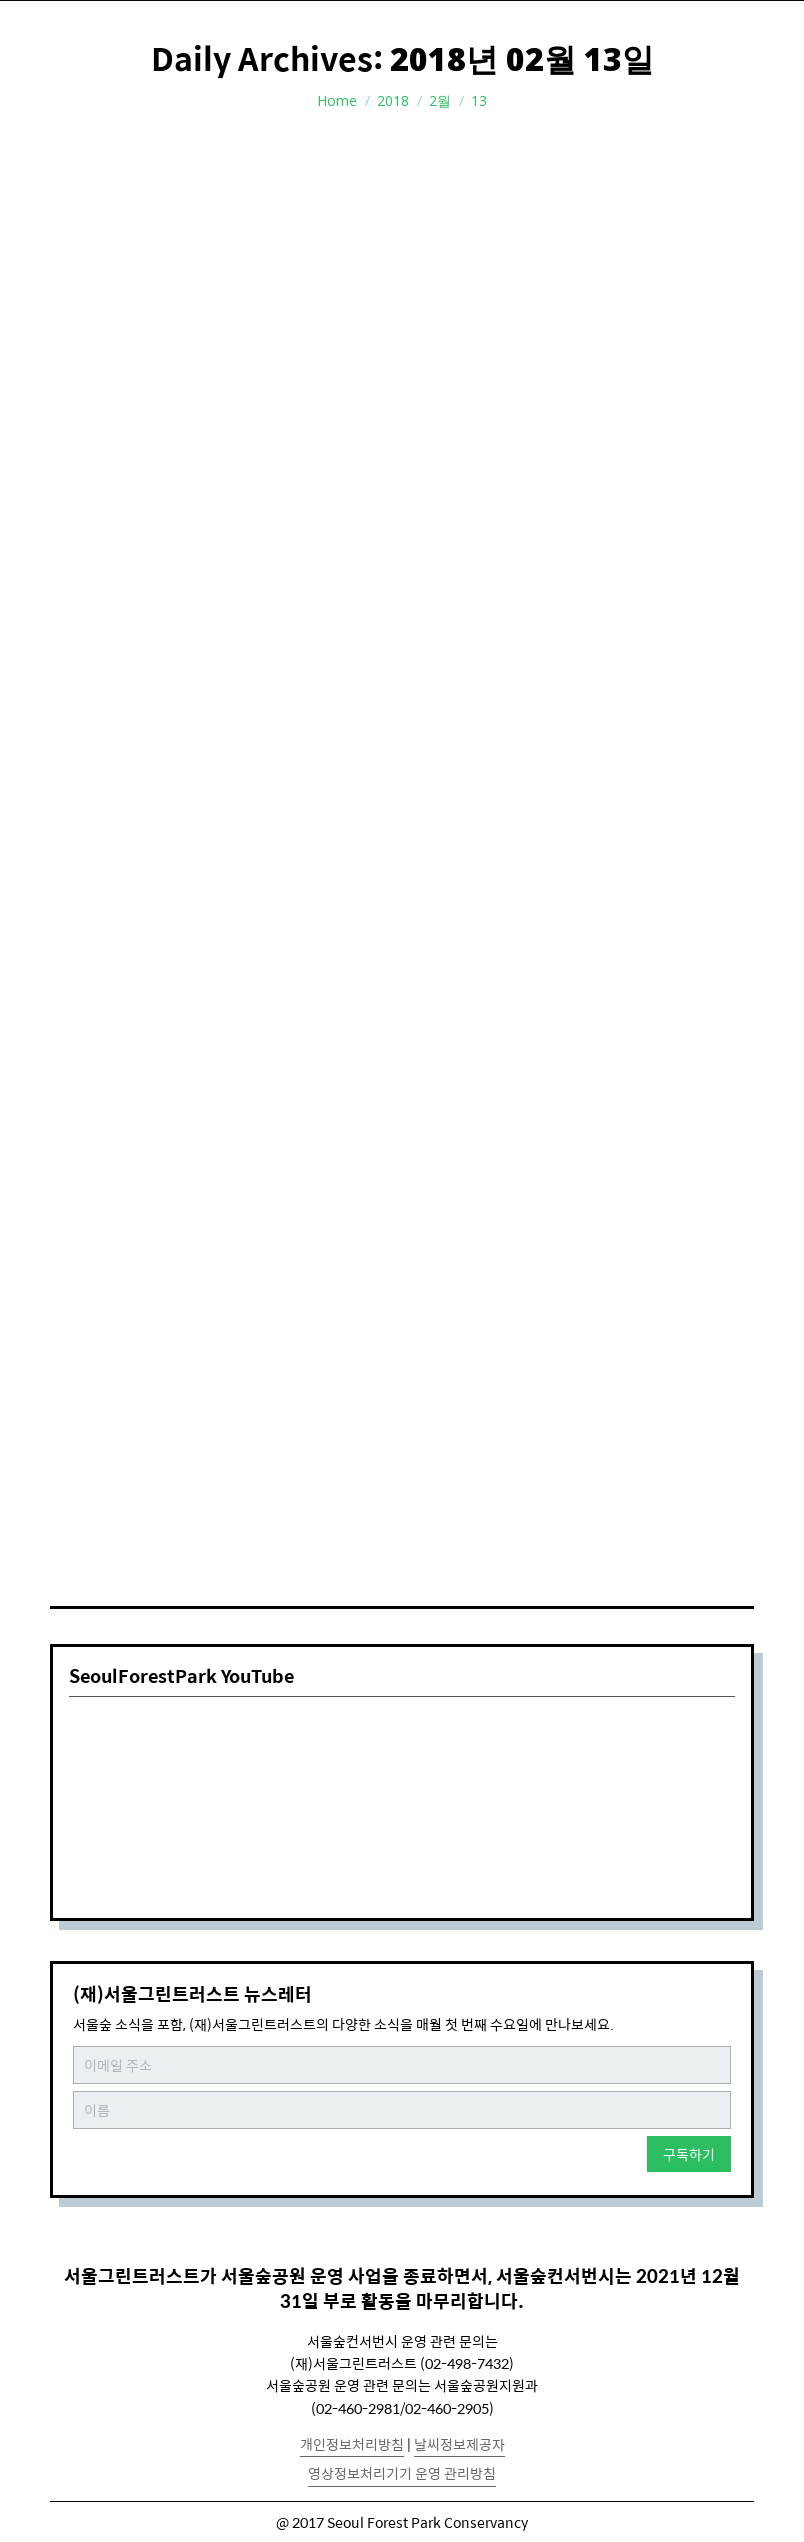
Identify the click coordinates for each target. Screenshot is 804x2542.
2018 (393, 100)
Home (337, 100)
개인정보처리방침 (352, 2444)
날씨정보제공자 (459, 2444)
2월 (440, 100)
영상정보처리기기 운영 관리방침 (402, 2473)
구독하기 (689, 2154)
